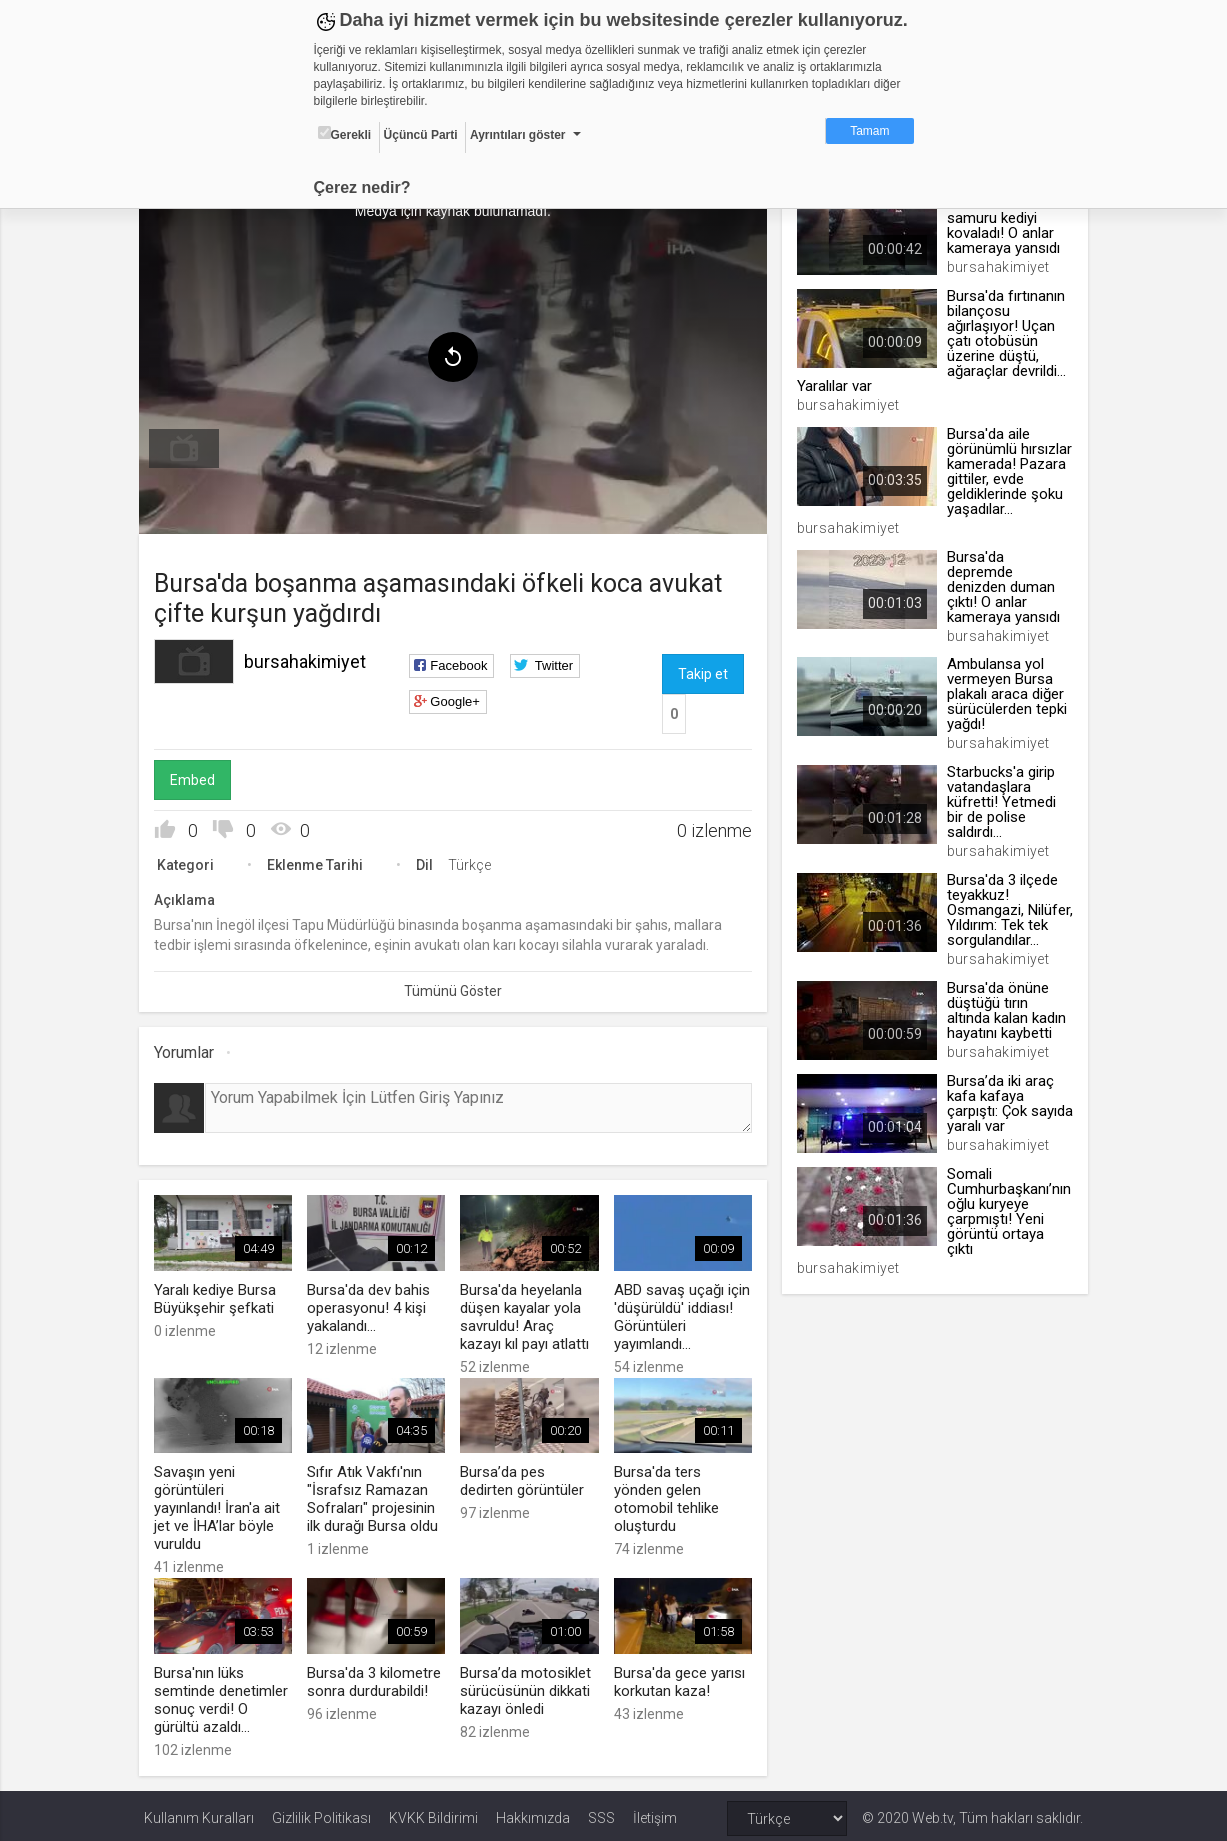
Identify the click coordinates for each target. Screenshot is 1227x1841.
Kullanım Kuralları (199, 1813)
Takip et (703, 671)
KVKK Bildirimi (433, 1813)
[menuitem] (189, 446)
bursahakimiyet (310, 658)
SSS (601, 1813)
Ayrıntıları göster (518, 135)
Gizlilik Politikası (321, 1813)
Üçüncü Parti (421, 135)
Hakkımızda (533, 1813)
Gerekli (345, 134)
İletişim (655, 1813)
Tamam (869, 131)
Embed (197, 777)
